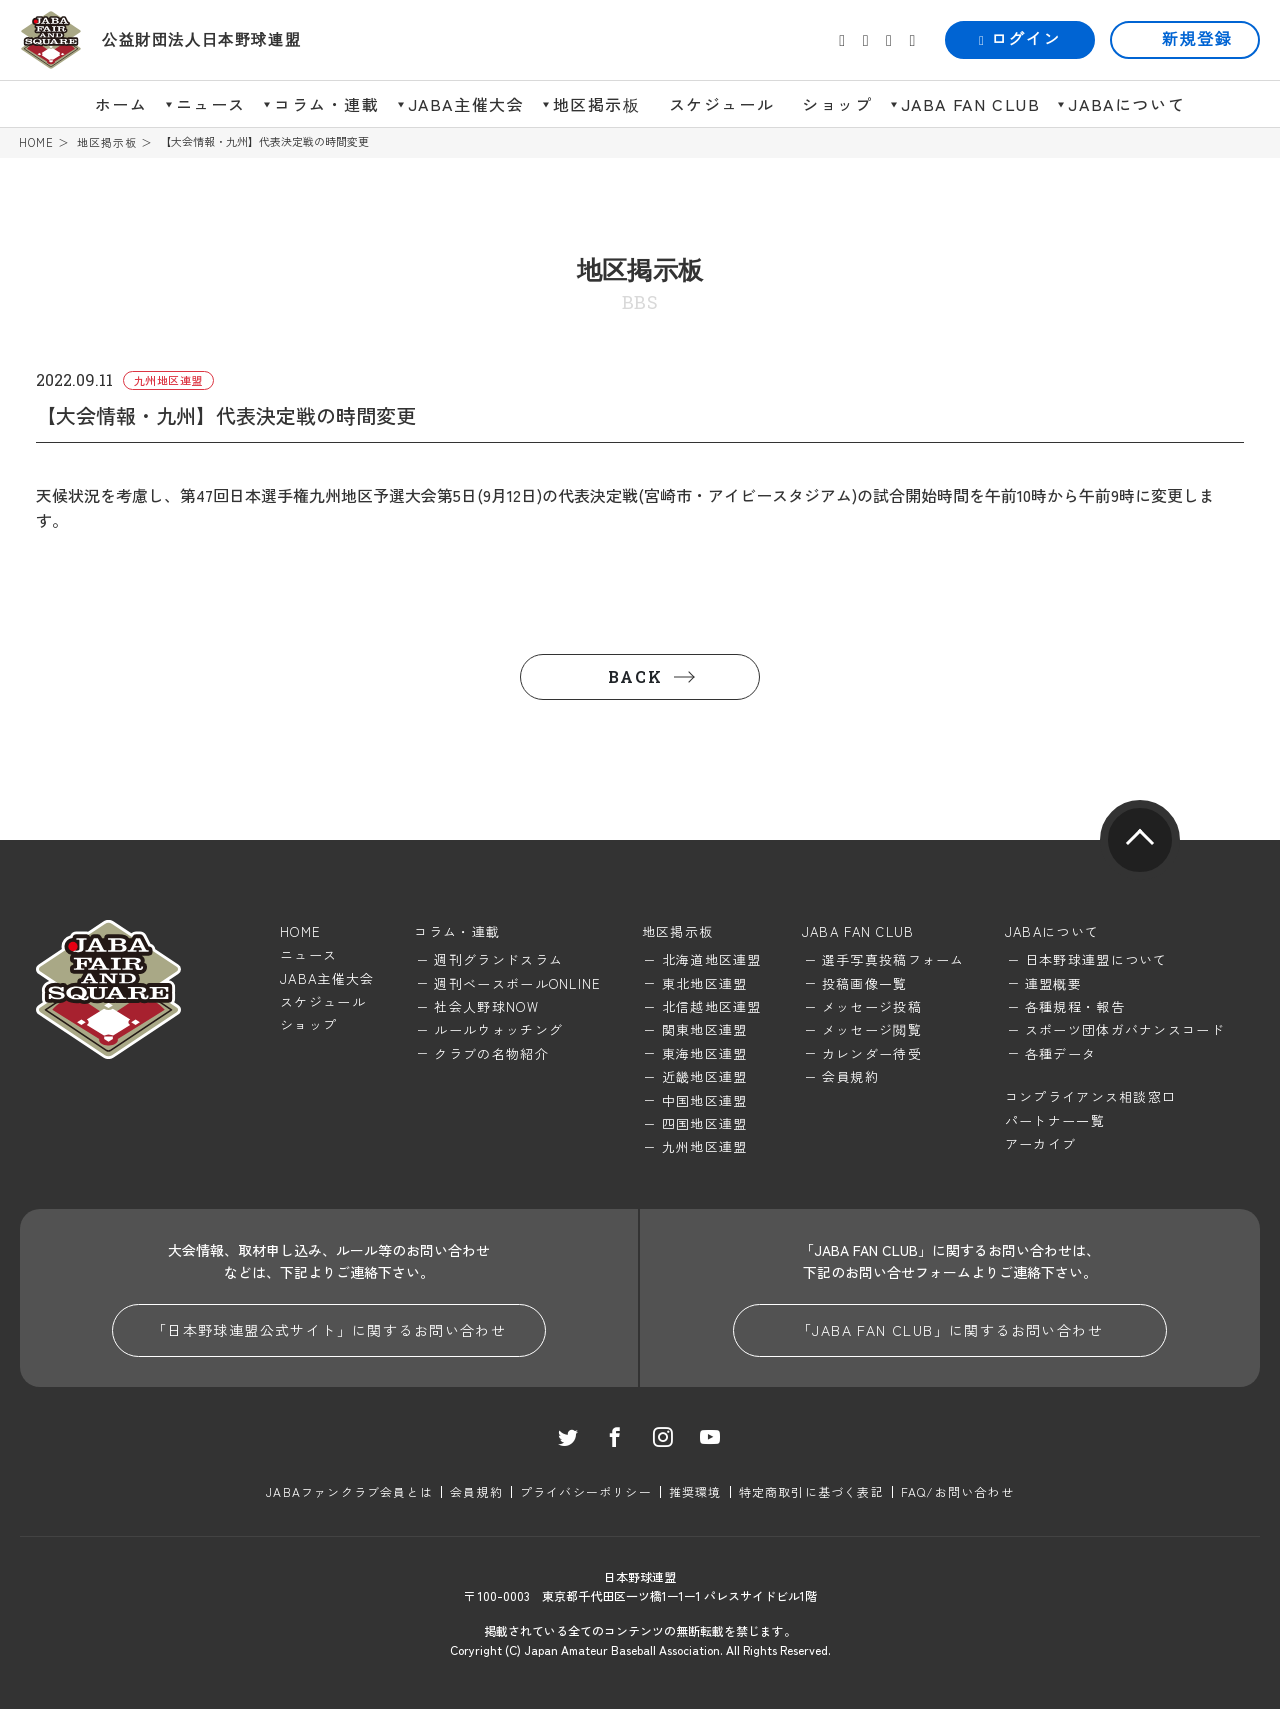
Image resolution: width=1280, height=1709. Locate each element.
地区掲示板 (597, 104)
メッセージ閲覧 (872, 1029)
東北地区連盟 (705, 983)
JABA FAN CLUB (971, 104)
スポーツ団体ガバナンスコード (1125, 1029)
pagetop (1140, 840)
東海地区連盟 (705, 1053)
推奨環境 (695, 1491)
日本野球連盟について (1096, 959)
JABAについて (1126, 104)
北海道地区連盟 (712, 959)
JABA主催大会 (466, 104)
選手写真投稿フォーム (893, 959)
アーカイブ (1041, 1143)
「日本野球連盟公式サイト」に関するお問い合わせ (329, 1330)
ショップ (837, 104)
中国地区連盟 (705, 1100)
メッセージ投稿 (872, 1006)
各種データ (1061, 1053)
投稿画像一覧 (865, 983)
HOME (36, 142)
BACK (635, 676)
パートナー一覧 (1055, 1120)
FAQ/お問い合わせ (957, 1491)
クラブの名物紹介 (491, 1053)
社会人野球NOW (486, 1006)
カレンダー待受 (872, 1053)
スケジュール (722, 104)
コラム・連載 (327, 104)
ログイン (1020, 39)
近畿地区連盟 (705, 1076)
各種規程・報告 (1075, 1006)
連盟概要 (1053, 983)
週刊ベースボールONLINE (517, 983)
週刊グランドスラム (498, 959)
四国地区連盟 (705, 1123)
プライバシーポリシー (586, 1491)
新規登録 (1197, 39)
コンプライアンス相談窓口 (1091, 1096)
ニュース (211, 104)
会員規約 (850, 1076)
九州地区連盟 (705, 1146)
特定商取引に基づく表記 (811, 1491)
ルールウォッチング (498, 1029)
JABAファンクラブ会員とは (349, 1491)
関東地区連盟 (705, 1029)
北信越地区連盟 (712, 1006)
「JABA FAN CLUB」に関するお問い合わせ (950, 1330)
